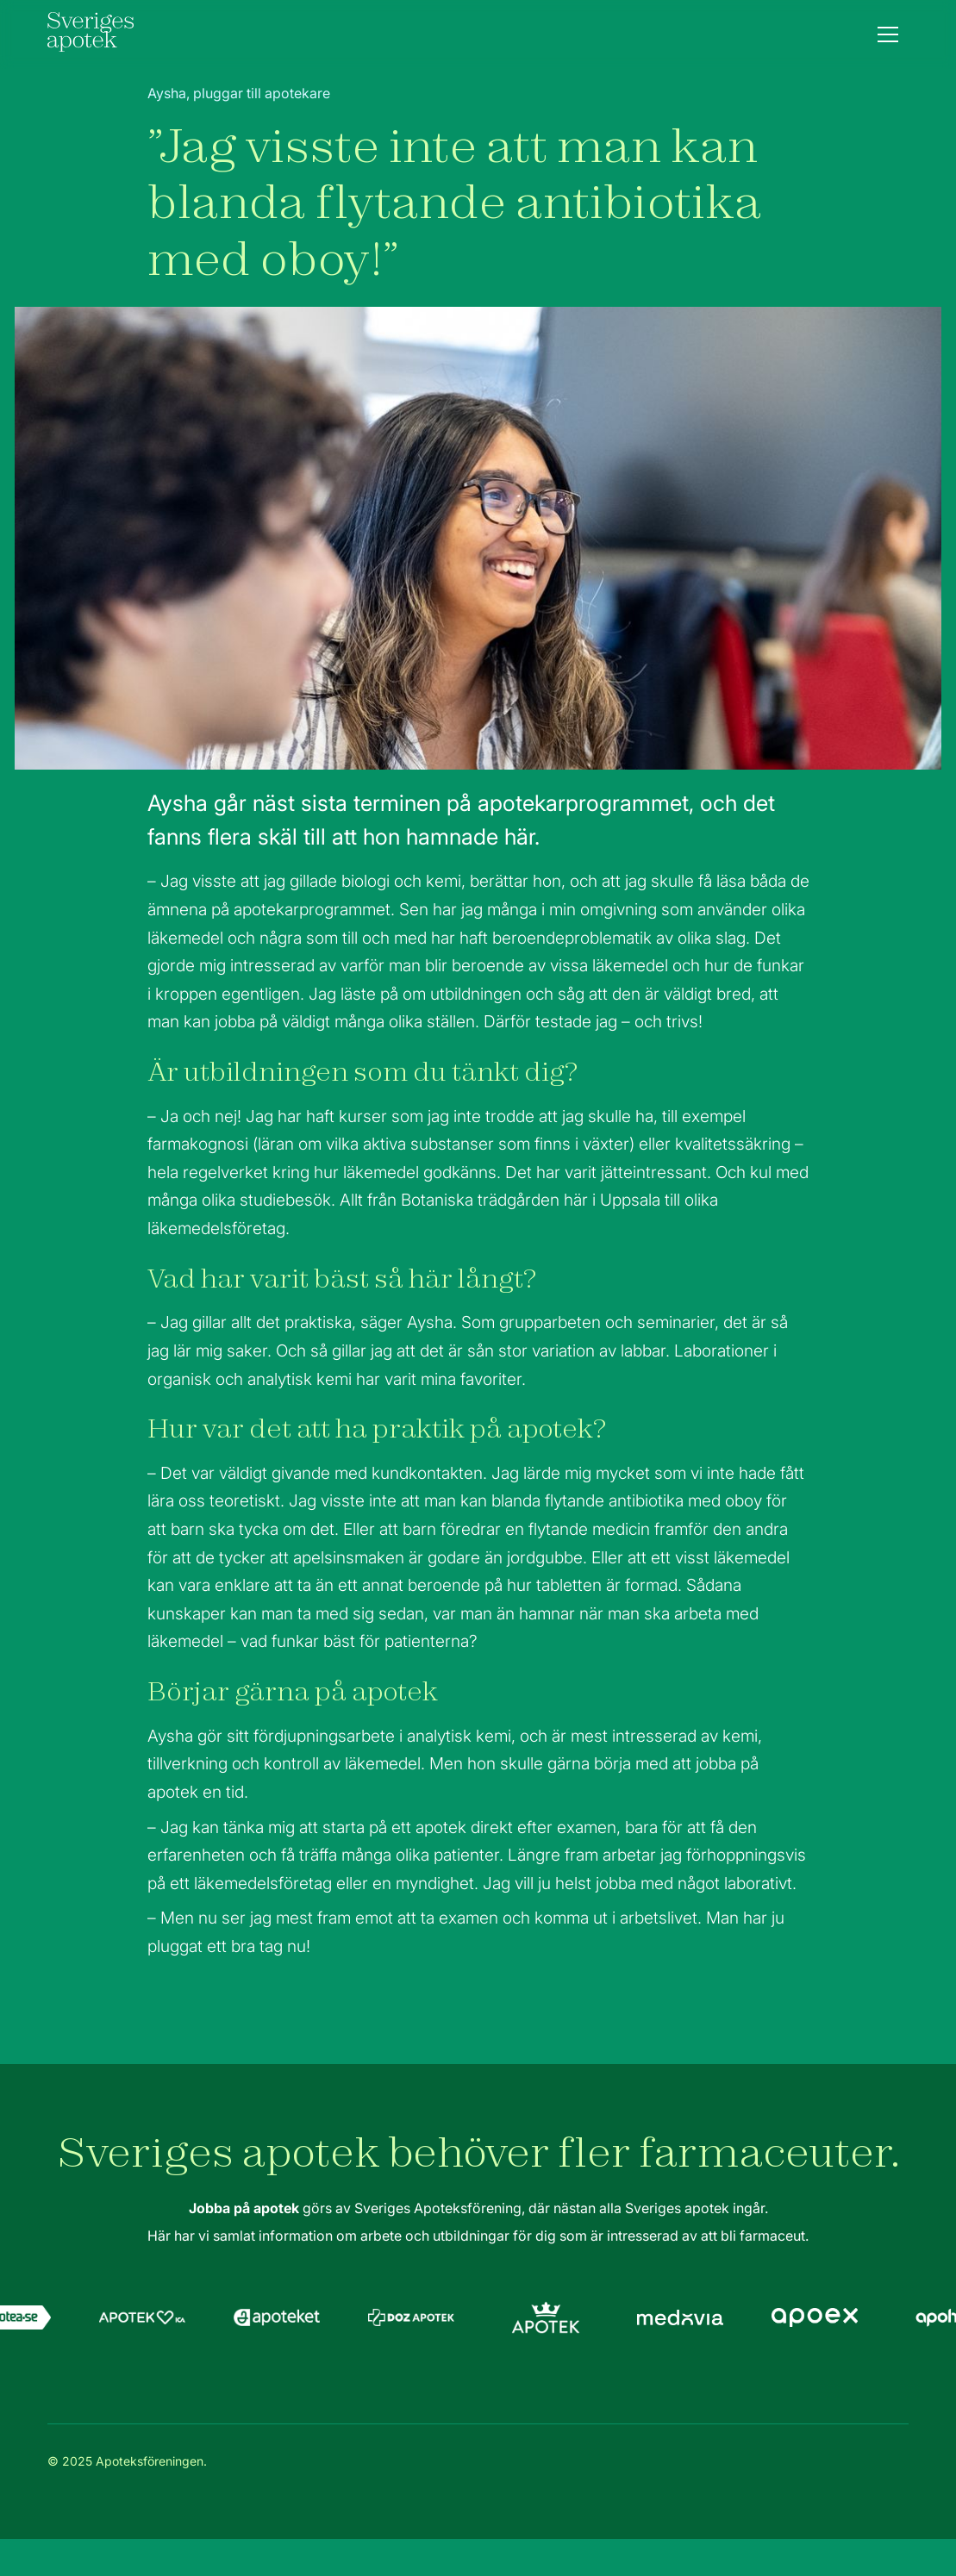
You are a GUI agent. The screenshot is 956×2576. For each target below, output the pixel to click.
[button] (888, 34)
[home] (90, 34)
